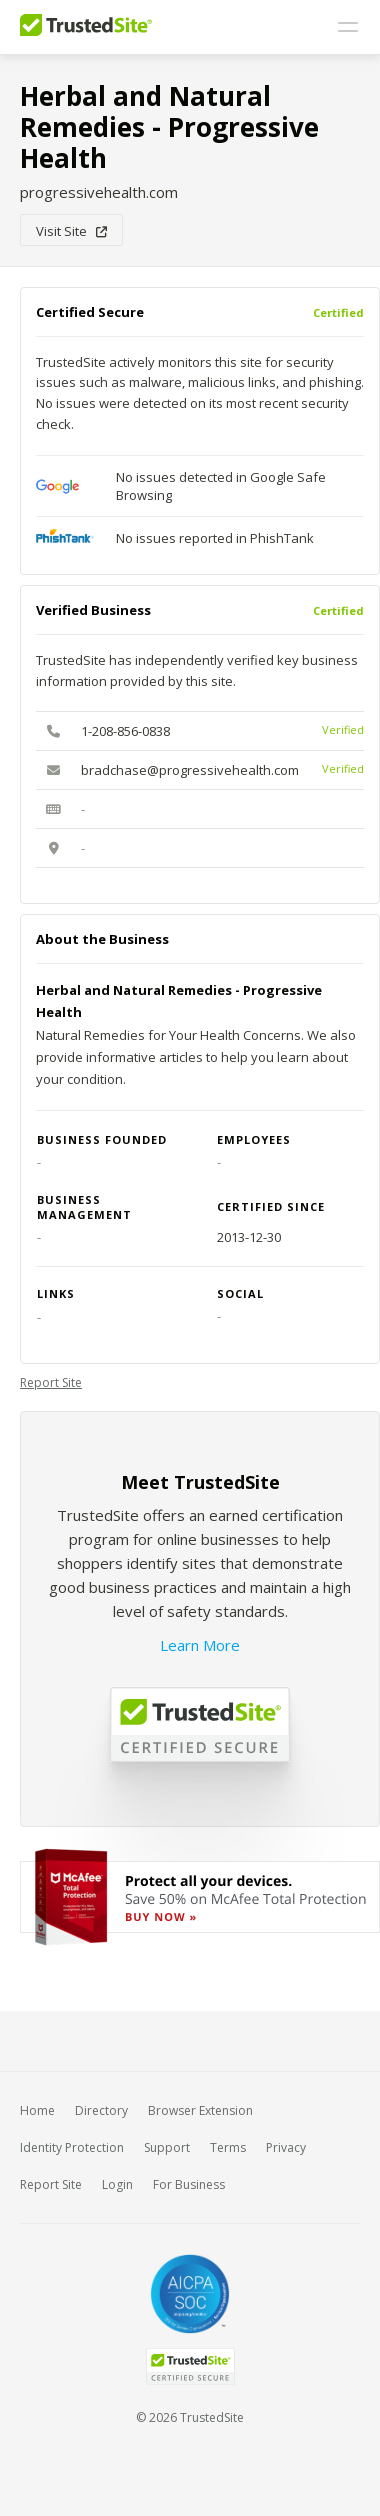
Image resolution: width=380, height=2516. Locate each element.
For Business (189, 2184)
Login (117, 2184)
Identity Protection (72, 2147)
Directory (101, 2110)
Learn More (200, 1645)
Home (37, 2110)
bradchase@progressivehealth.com (190, 770)
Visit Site (71, 231)
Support (167, 2147)
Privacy (286, 2147)
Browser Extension (200, 2110)
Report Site (51, 1382)
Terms (228, 2147)
